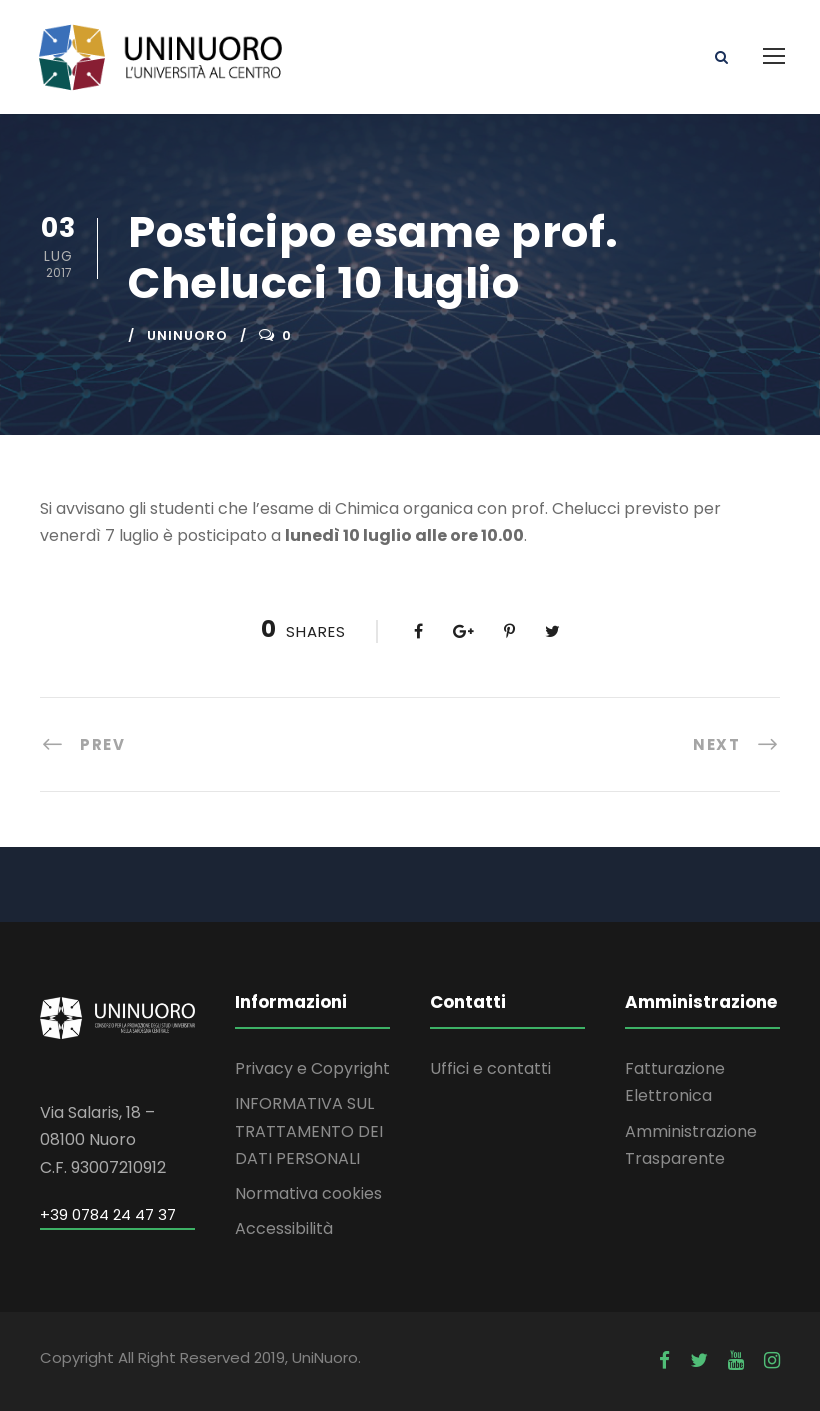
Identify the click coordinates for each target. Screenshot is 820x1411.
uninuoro (187, 335)
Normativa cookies (308, 1193)
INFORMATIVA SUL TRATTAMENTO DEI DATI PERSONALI (309, 1130)
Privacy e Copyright (312, 1068)
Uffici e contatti (490, 1068)
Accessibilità (284, 1228)
